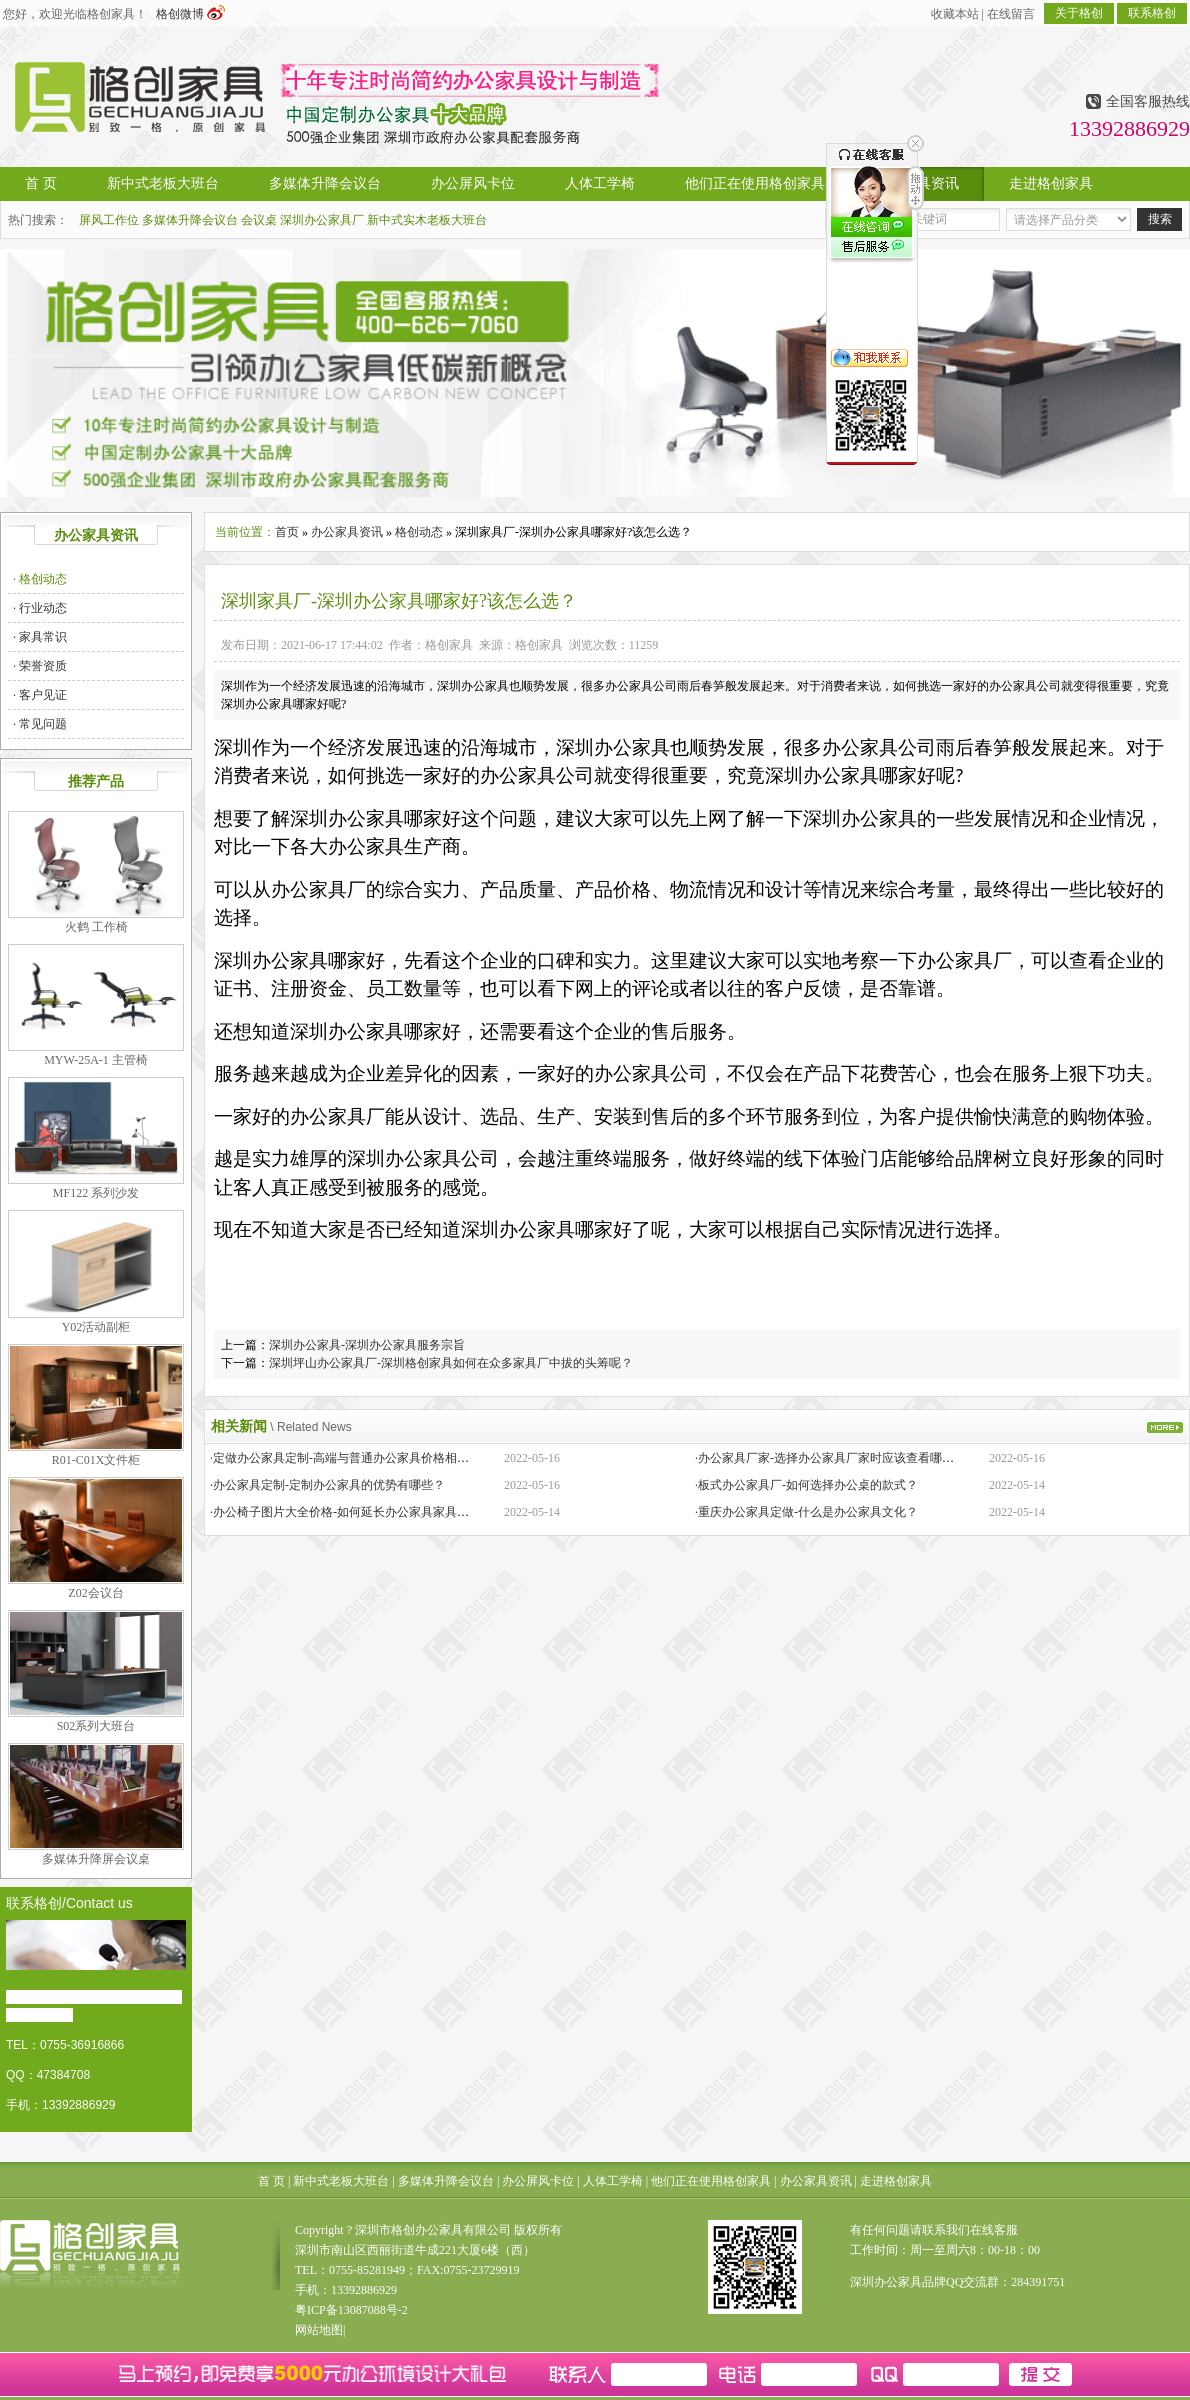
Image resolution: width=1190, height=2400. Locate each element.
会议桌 (259, 220)
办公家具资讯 (347, 532)
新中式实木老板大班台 (427, 220)
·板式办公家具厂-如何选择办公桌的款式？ (806, 1485)
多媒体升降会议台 (190, 220)
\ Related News (310, 1427)
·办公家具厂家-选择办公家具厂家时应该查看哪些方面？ (842, 1458)
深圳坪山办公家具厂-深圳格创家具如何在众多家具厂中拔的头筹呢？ (451, 1363)
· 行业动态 (40, 608)
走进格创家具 (896, 2181)
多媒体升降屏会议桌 (96, 1859)
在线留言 (1011, 14)
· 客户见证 (40, 695)
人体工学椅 (613, 2181)
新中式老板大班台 (341, 2181)
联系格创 (1152, 13)
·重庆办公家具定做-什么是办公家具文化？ (806, 1512)
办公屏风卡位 (538, 2181)
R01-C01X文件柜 (96, 1460)
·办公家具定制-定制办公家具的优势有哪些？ (327, 1485)
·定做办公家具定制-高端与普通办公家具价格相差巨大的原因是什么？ (393, 1458)
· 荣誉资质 (40, 666)
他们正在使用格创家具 (711, 2181)
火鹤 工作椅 (96, 927)
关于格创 (1079, 13)
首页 (287, 532)
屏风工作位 (109, 220)
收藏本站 (955, 14)
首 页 (271, 2181)
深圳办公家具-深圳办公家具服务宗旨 (367, 1345)
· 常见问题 (40, 724)
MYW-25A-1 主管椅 (96, 1060)
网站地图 (319, 2330)
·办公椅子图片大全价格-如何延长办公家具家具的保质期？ (363, 1512)
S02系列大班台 (96, 1726)
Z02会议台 (95, 1593)
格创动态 (419, 532)
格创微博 (190, 14)
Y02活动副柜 (96, 1327)
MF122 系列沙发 (96, 1193)
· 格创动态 (40, 579)
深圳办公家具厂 (322, 220)
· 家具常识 (40, 637)
